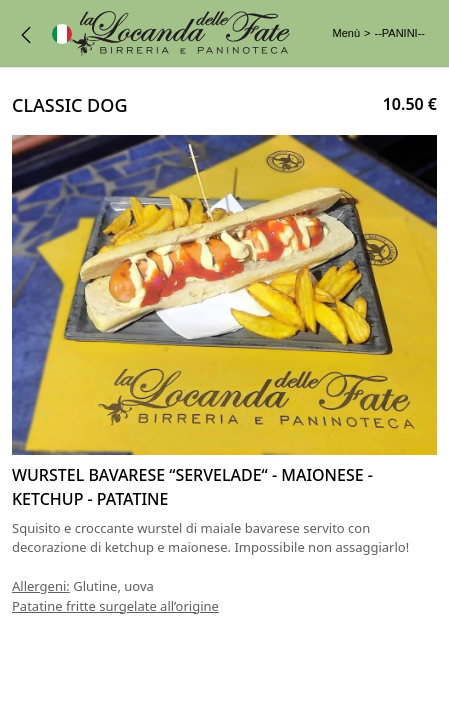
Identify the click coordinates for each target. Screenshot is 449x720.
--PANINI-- (399, 33)
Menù (347, 33)
